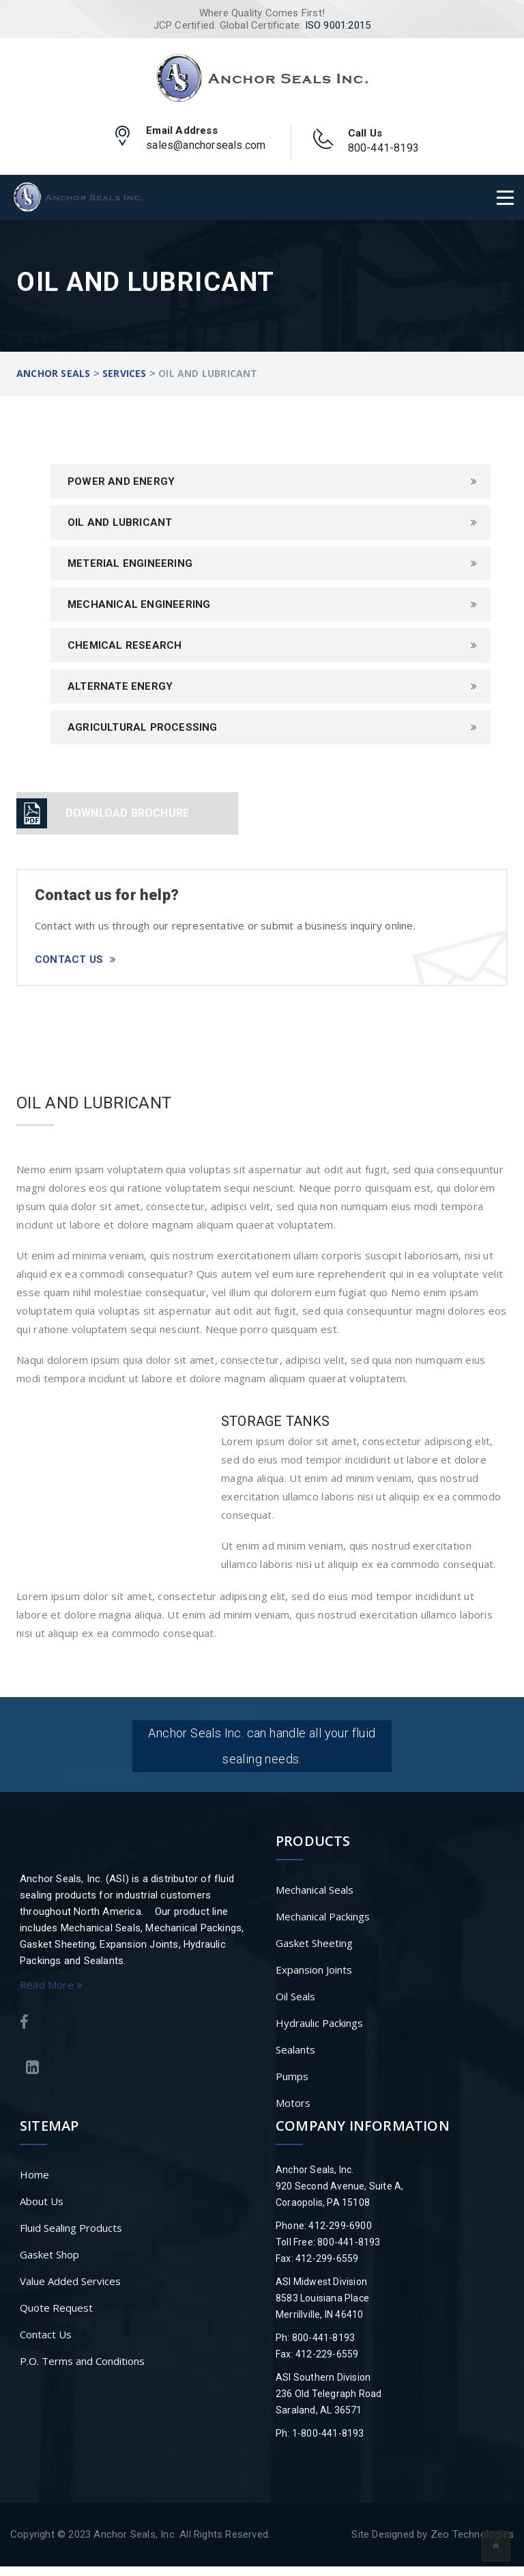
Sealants (295, 2059)
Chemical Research (124, 645)
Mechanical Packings (323, 1926)
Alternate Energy (120, 686)
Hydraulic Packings (319, 2032)
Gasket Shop (49, 2264)
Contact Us (75, 959)
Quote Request (56, 2317)
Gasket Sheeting (314, 1952)
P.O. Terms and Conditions (82, 2370)
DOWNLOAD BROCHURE (127, 813)
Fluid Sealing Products (71, 2237)
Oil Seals (295, 2006)
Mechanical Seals (314, 1899)
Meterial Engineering (130, 563)
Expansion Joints (314, 1979)
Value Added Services (70, 2290)
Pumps (292, 2085)
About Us (41, 2210)
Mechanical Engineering (139, 604)
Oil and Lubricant (120, 522)
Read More (51, 1994)
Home (34, 2184)
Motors (293, 2112)
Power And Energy (121, 481)
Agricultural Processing (143, 727)
